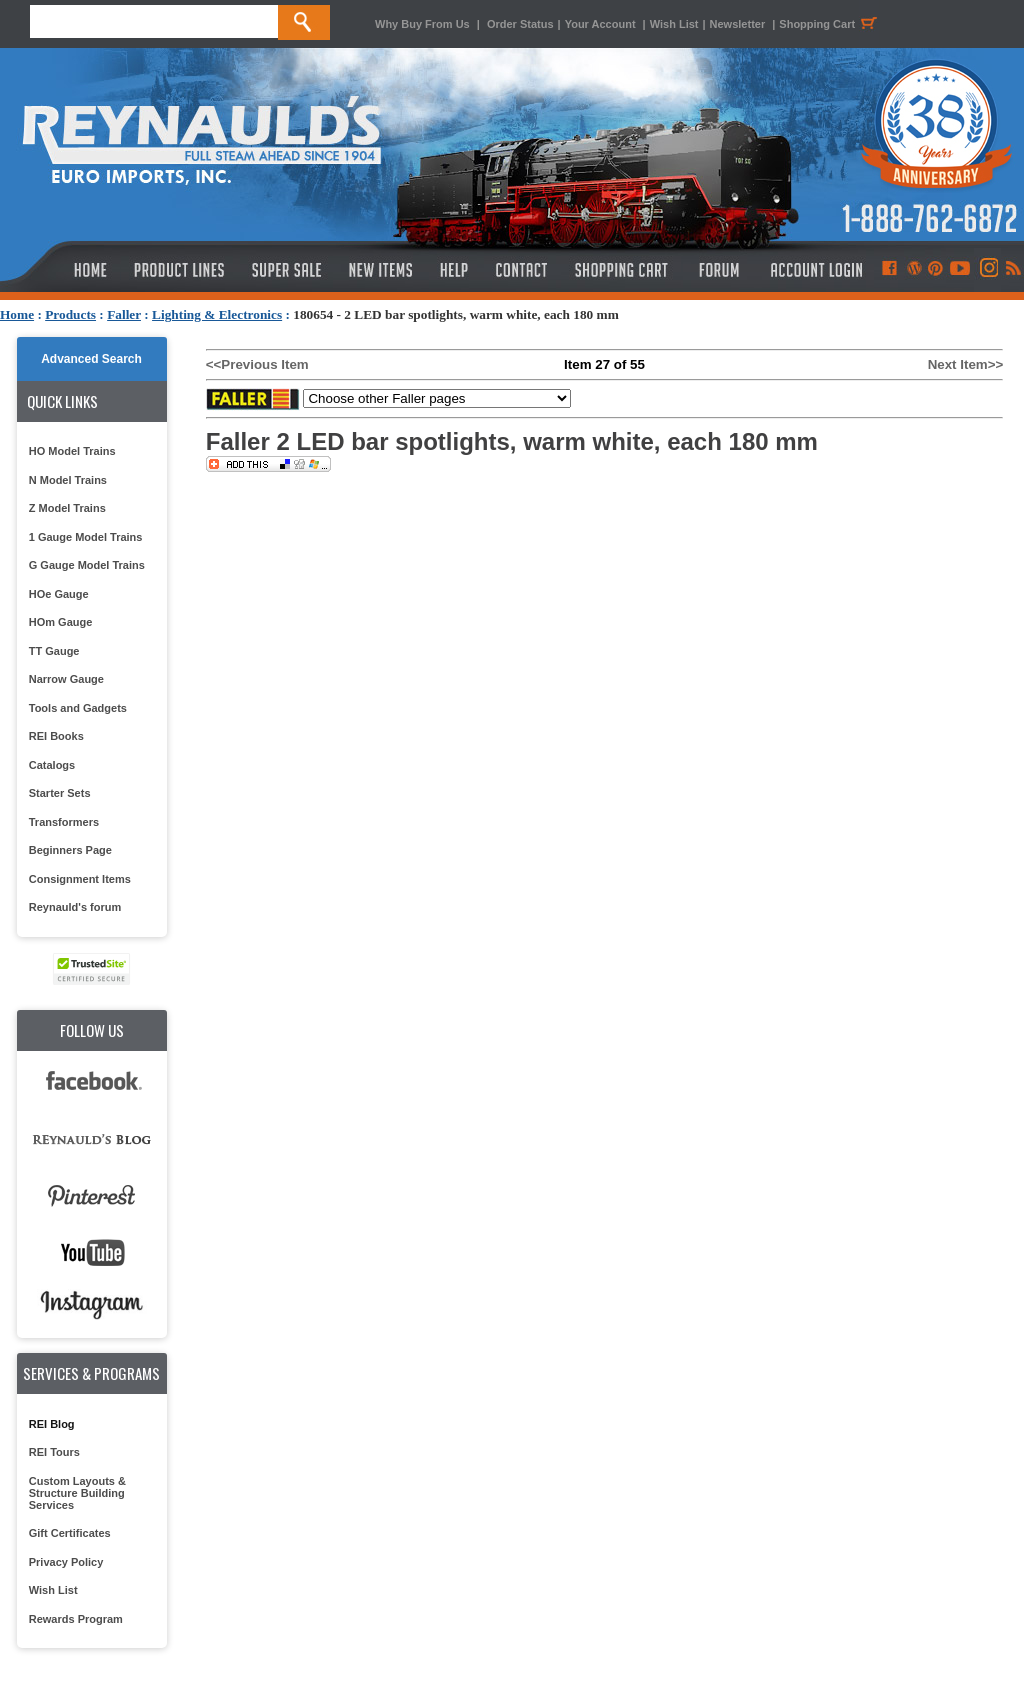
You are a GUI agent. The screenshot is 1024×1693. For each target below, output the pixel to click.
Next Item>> (966, 364)
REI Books (56, 736)
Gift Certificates (70, 1533)
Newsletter (738, 24)
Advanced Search (91, 359)
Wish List (674, 24)
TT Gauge (54, 651)
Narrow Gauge (66, 679)
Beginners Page (70, 850)
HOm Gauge (61, 622)
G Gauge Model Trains (87, 565)
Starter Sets (60, 793)
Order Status (520, 24)
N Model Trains (68, 480)
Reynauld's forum (75, 907)
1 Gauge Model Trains (86, 537)
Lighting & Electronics (217, 314)
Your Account (602, 24)
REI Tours (54, 1452)
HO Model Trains (72, 451)
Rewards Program (76, 1619)
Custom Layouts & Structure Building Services (77, 1493)
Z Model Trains (67, 508)
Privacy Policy (66, 1562)
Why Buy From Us (422, 24)
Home (17, 314)
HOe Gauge (59, 594)
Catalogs (52, 765)
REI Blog (52, 1424)
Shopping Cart (831, 24)
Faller (124, 314)
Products (70, 314)
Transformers (64, 822)
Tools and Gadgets (78, 708)
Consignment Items (80, 879)
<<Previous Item (257, 364)
